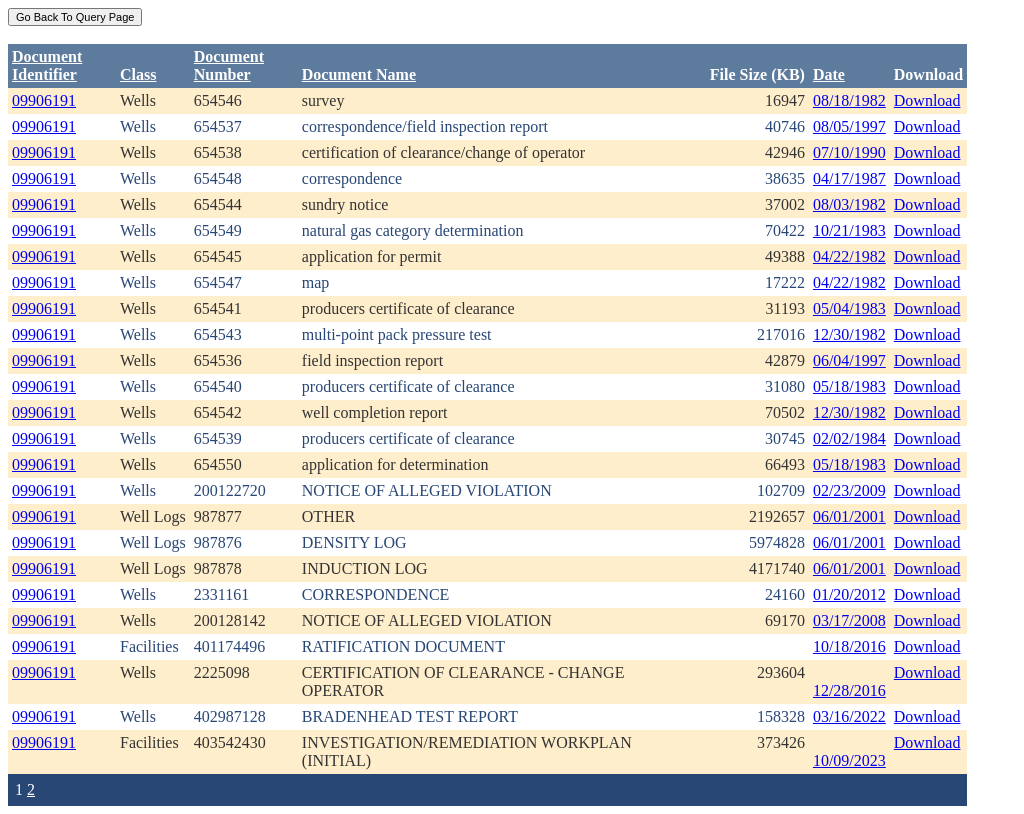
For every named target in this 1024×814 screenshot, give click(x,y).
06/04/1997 (849, 360)
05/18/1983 (849, 386)
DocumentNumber (229, 65)
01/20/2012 (849, 594)
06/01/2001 (849, 516)
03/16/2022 (849, 716)
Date (829, 74)
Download (927, 100)
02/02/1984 (849, 438)
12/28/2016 (849, 690)
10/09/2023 (849, 760)
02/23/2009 (849, 490)
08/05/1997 (849, 126)
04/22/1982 (849, 256)
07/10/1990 (849, 152)
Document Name (359, 74)
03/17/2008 (849, 620)
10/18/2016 (849, 646)
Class (138, 74)
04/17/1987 (849, 178)
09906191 (44, 100)
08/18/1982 (849, 100)
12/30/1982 (849, 334)
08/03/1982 (849, 204)
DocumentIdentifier (47, 65)
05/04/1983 (849, 308)
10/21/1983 (849, 230)
